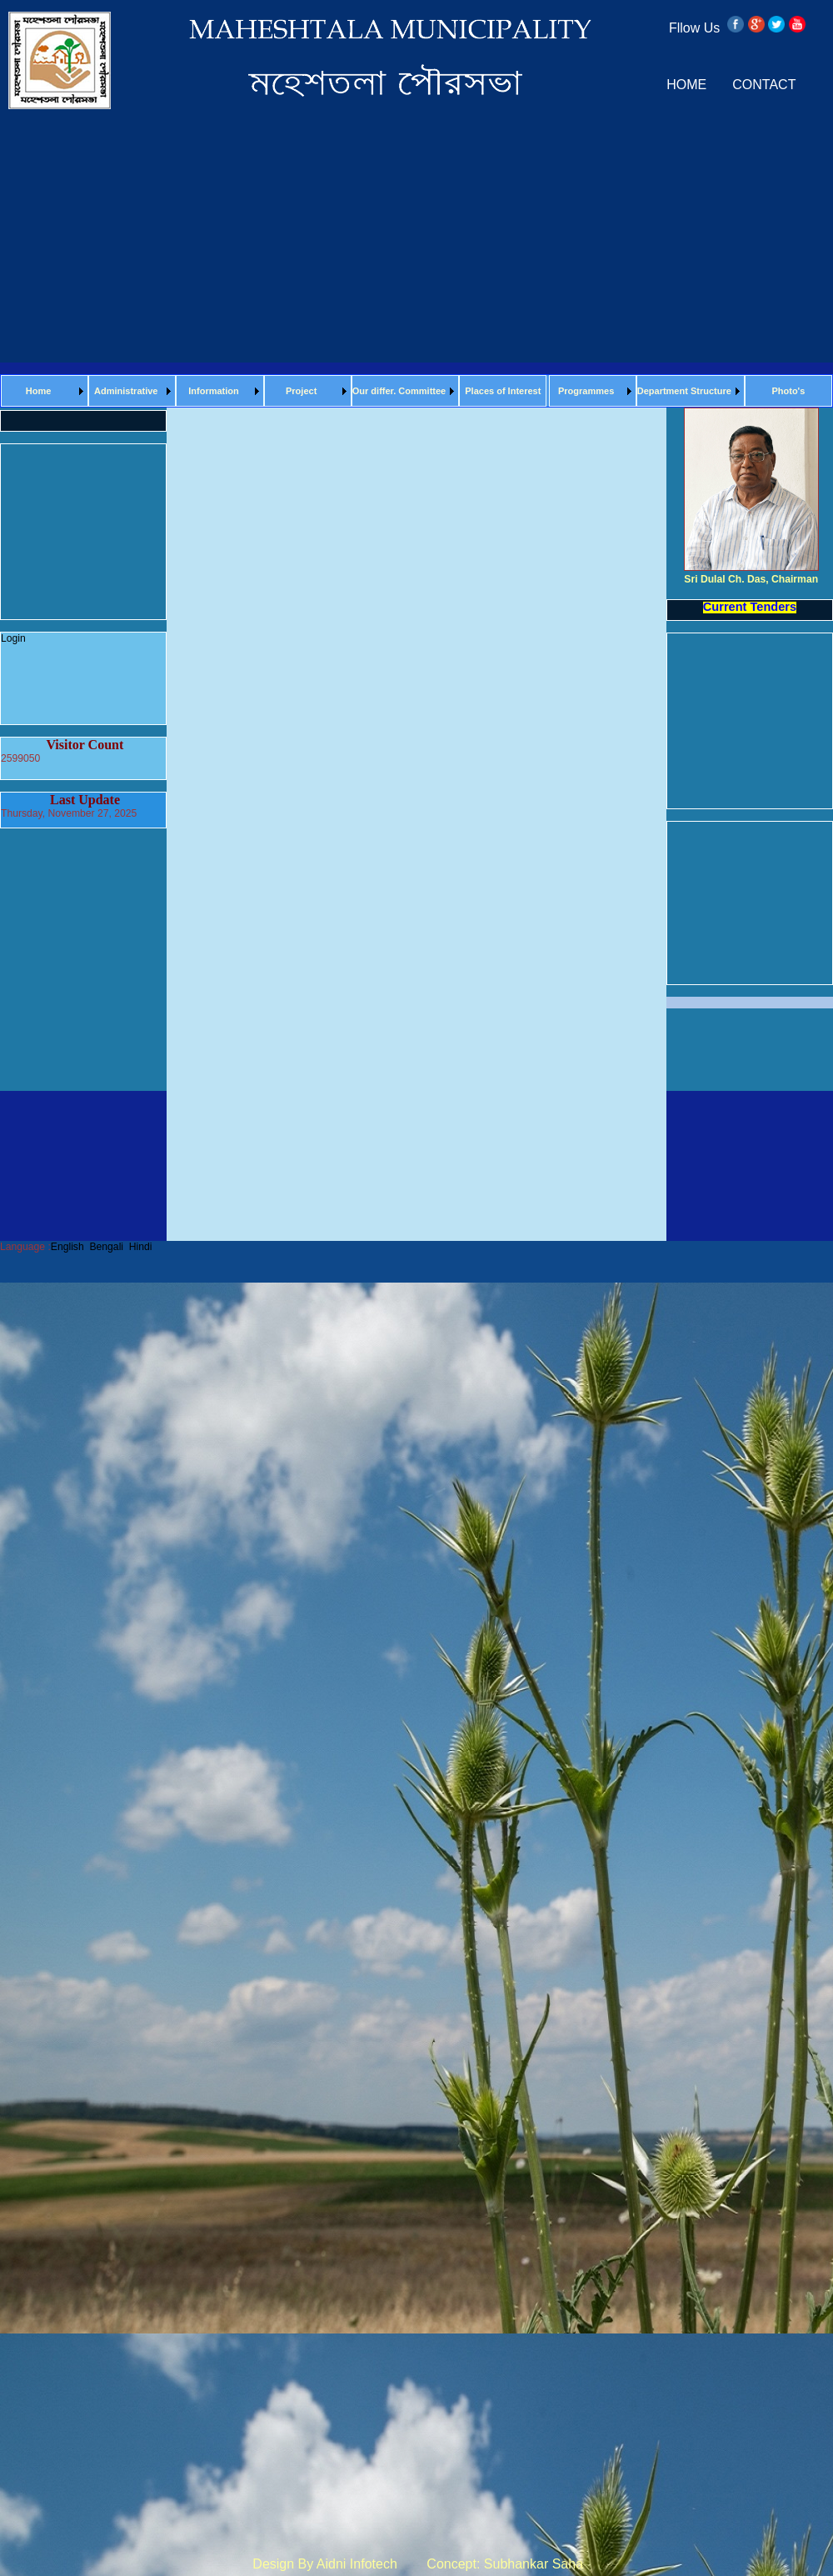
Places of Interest (503, 391)
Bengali (106, 1247)
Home (39, 391)
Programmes (586, 391)
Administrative (125, 391)
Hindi (140, 1247)
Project (301, 391)
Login (13, 638)
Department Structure (684, 391)
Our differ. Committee (399, 391)
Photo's (788, 391)
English (67, 1247)
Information (213, 391)
